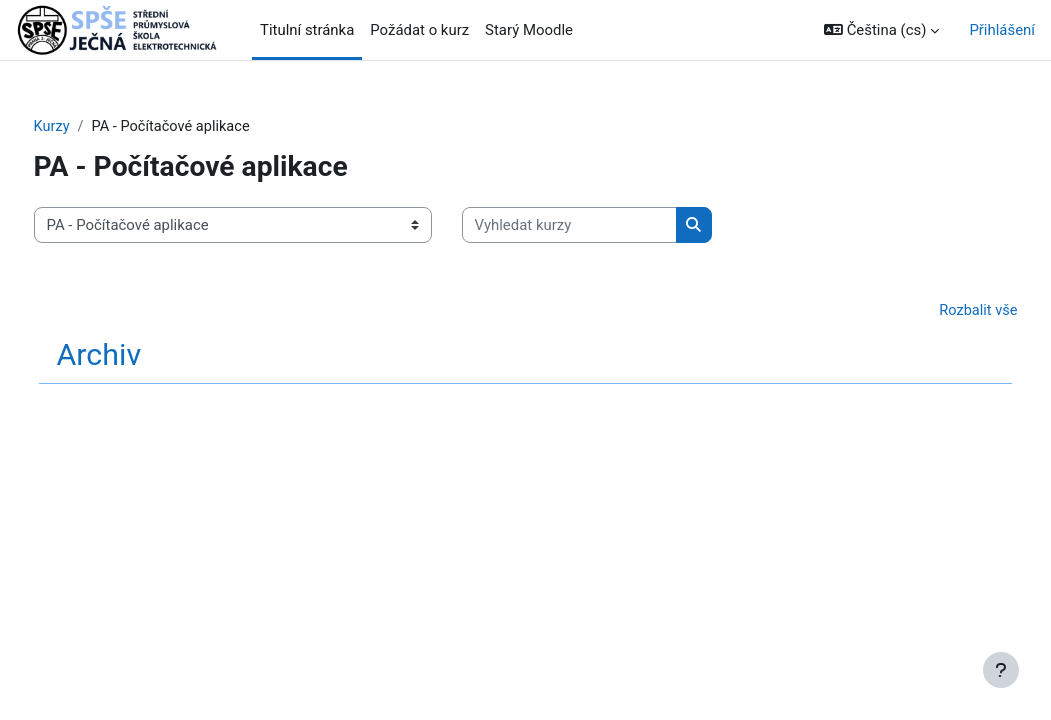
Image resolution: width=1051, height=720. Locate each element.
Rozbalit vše (940, 312)
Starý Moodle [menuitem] (529, 30)
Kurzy (89, 127)
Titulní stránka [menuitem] (307, 30)
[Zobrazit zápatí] (1001, 670)
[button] (881, 30)
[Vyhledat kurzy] (606, 225)
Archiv (136, 355)
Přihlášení (1002, 30)
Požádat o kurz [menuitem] (419, 30)
